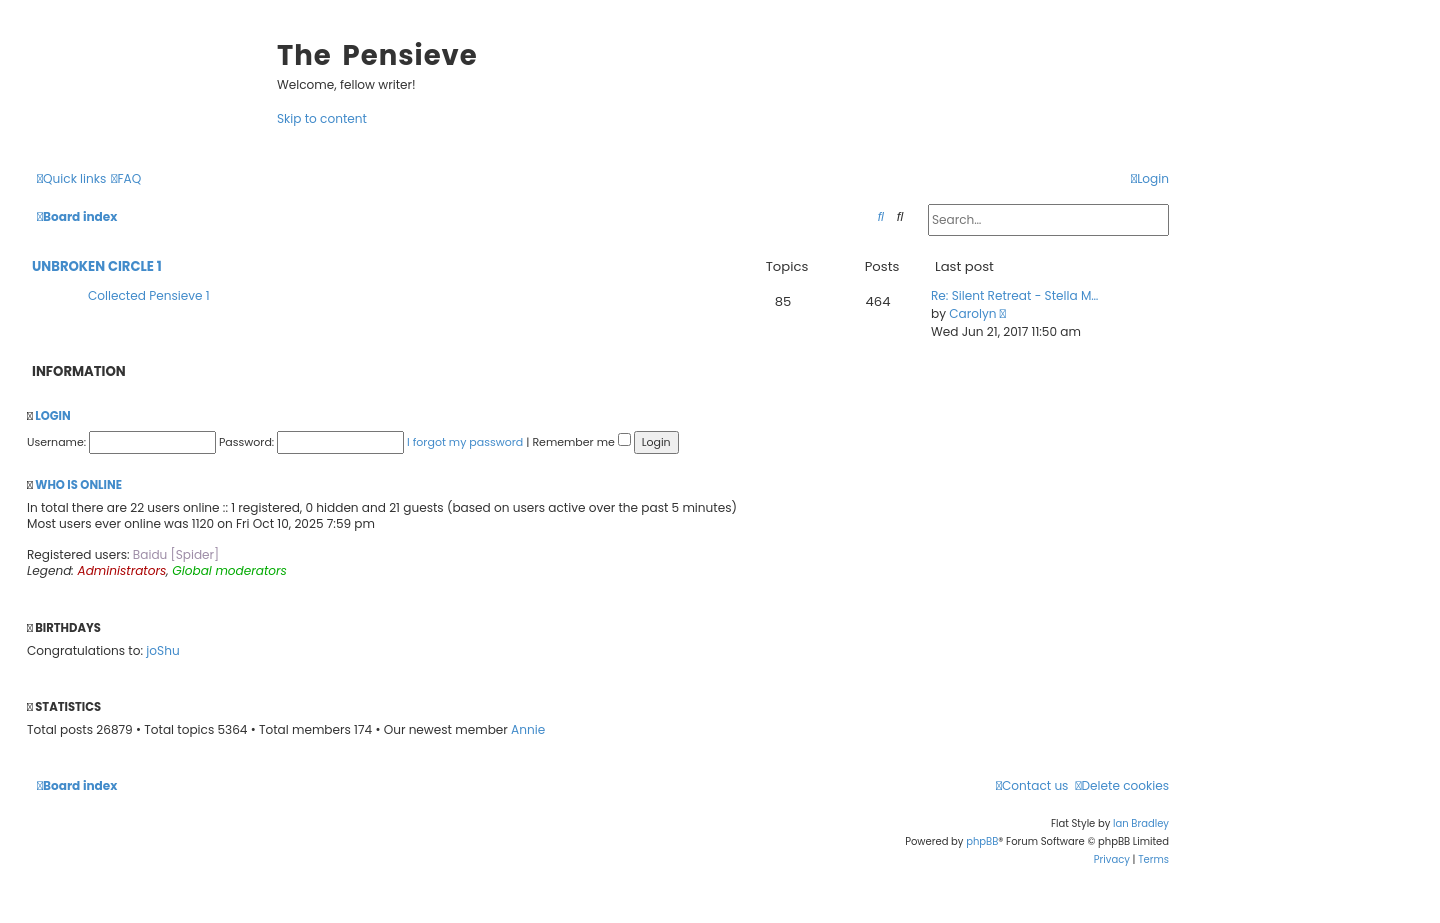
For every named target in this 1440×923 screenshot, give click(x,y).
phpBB (982, 841)
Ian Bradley (1141, 823)
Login (52, 416)
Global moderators (229, 570)
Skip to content (322, 118)
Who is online (78, 485)
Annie (528, 729)
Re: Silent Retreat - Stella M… (1014, 295)
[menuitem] (126, 178)
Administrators (122, 570)
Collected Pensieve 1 (149, 295)
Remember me (581, 442)
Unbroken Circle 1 (97, 266)
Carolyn (972, 313)
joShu (162, 650)
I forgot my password (465, 442)
